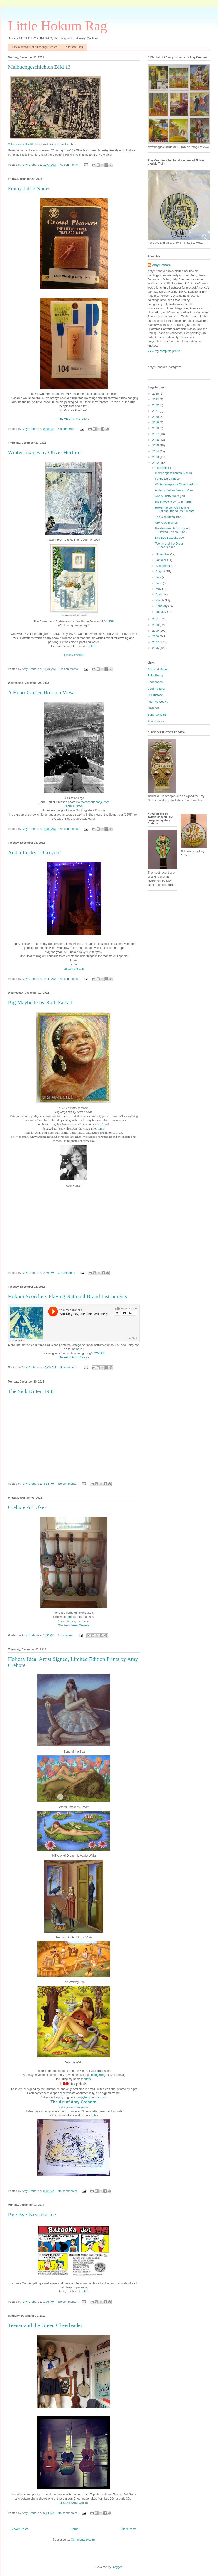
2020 (156, 416)
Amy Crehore (161, 265)
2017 (156, 434)
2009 (156, 630)
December (163, 467)
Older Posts (128, 2529)
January (161, 611)
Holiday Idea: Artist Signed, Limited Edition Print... (172, 530)
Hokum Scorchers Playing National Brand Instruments (67, 1296)
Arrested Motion (158, 669)
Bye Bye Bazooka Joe (32, 2214)
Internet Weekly (158, 701)
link (75, 154)
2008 (156, 636)
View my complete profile (164, 351)
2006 (156, 648)
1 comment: (66, 1635)
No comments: (69, 164)
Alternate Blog (74, 47)
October (161, 560)
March (160, 600)
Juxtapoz (153, 708)
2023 (156, 399)
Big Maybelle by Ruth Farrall (40, 1002)
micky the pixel (58, 144)
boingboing (98, 2075)
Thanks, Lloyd (73, 806)
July (159, 577)
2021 (156, 411)
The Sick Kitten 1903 (31, 1391)
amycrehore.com (74, 968)
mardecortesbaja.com (95, 802)
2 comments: (67, 1272)
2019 (156, 422)
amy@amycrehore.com (92, 2097)
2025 (156, 393)
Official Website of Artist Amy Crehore (34, 47)
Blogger (117, 2567)
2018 (156, 428)
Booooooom (156, 682)
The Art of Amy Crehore (73, 418)
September (163, 565)
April (159, 594)
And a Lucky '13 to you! (34, 852)
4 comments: (67, 429)
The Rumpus (156, 721)
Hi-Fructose (155, 695)
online (92, 646)
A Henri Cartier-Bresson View (41, 692)
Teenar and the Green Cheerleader (45, 2325)
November (163, 554)
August (161, 571)
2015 (156, 445)
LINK (110, 621)
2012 (156, 462)
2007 (156, 642)
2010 (156, 625)
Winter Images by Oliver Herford (44, 452)
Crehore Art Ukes (27, 1507)
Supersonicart (157, 714)
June (159, 583)
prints (87, 2079)
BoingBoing (155, 675)
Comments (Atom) (83, 2539)
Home (75, 2529)
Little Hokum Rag (57, 25)
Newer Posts (19, 2529)
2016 (156, 439)
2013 (156, 457)
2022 (156, 405)
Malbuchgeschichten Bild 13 (39, 67)
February (162, 606)
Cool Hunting (156, 688)
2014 (156, 451)
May (159, 588)
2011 (156, 619)
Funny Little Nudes (29, 188)
